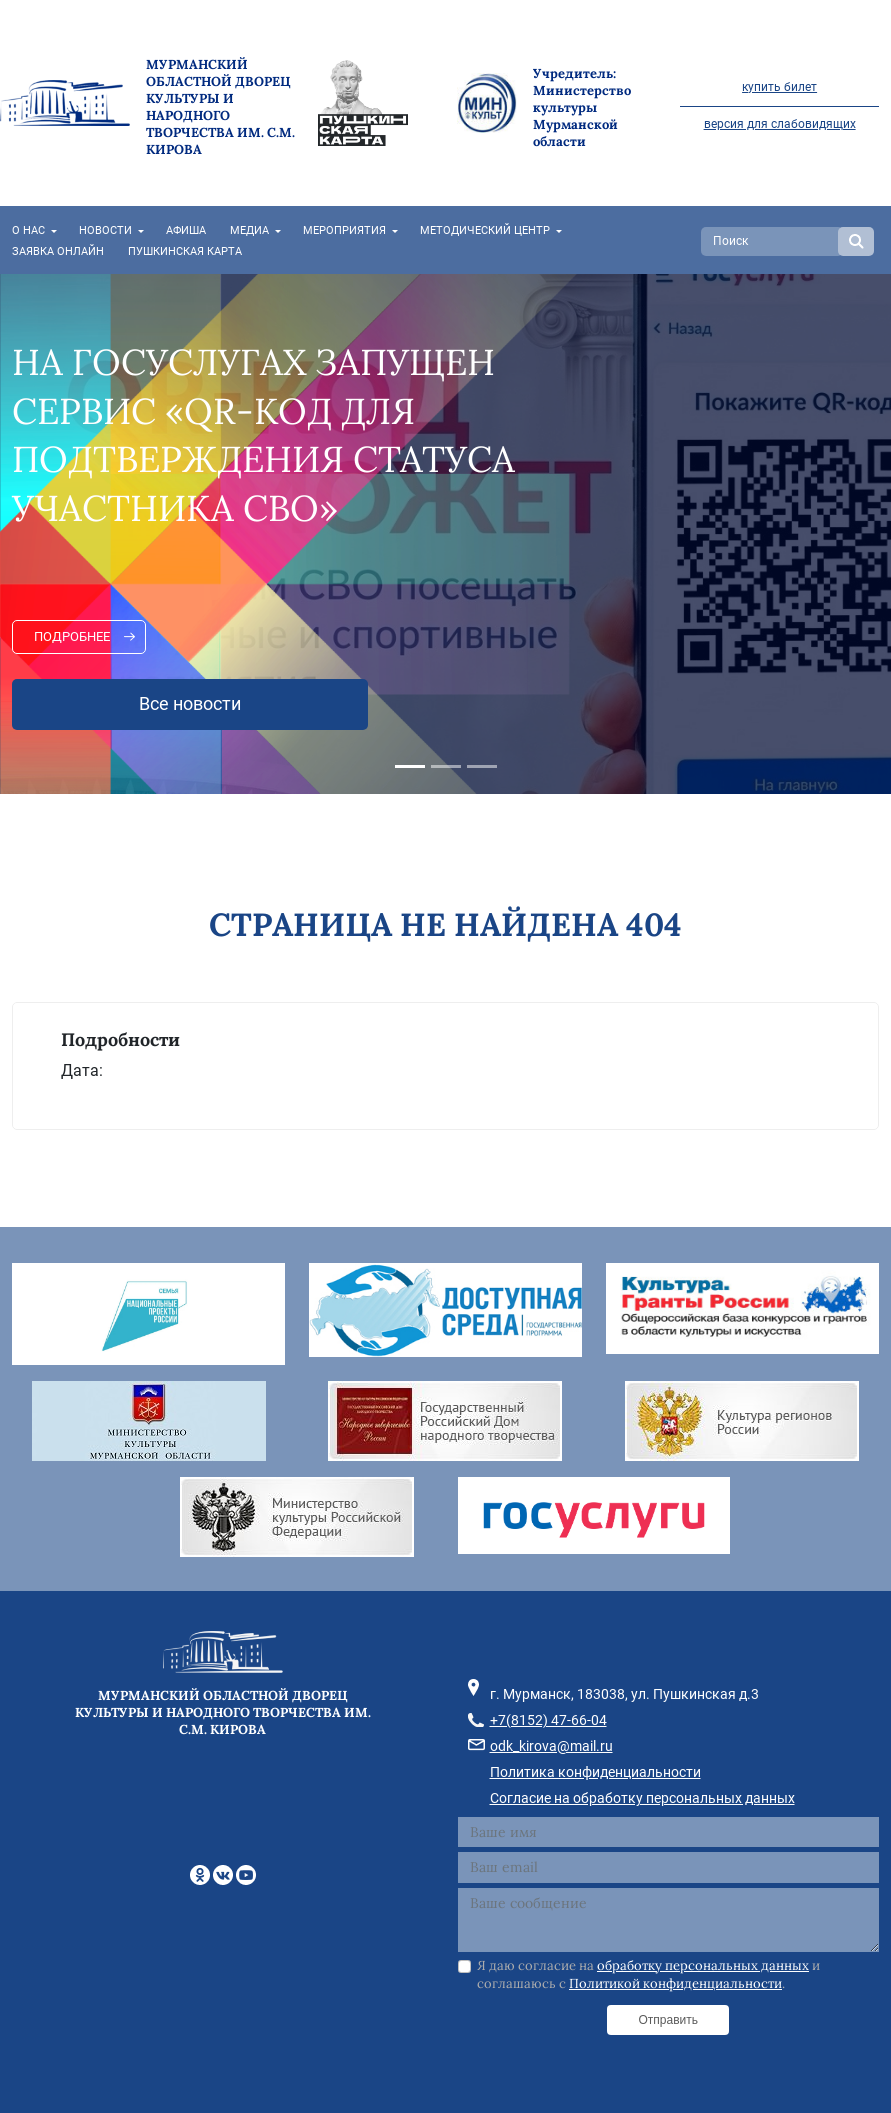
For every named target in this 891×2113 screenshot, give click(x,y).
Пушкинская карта (185, 251)
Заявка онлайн (58, 251)
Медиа (249, 230)
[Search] (772, 241)
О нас (28, 230)
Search (856, 241)
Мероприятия (344, 230)
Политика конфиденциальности (595, 1772)
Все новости (190, 704)
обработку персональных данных (703, 1965)
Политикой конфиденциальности (675, 1983)
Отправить (668, 2020)
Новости (105, 230)
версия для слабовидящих (780, 124)
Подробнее (72, 636)
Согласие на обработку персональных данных (642, 1798)
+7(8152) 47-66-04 (548, 1720)
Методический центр (485, 230)
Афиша (186, 230)
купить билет (779, 87)
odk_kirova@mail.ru (551, 1746)
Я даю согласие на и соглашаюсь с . (648, 1974)
